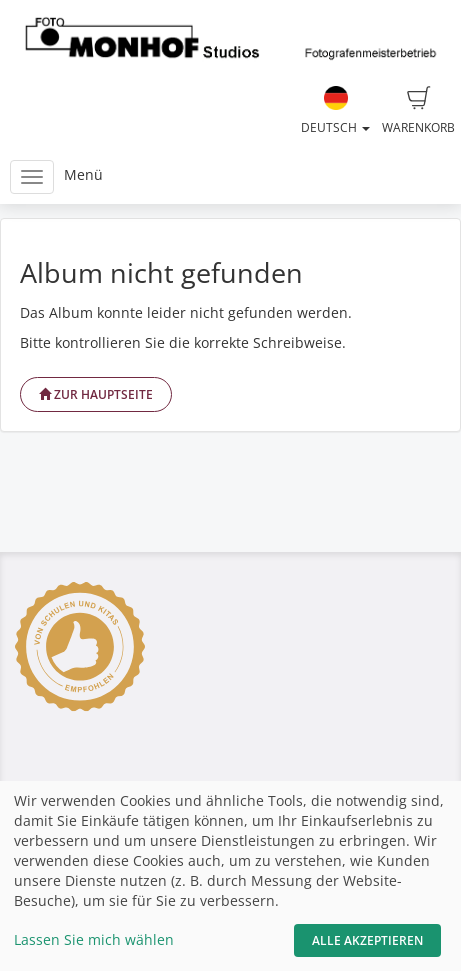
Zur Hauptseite (96, 394)
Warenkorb (418, 111)
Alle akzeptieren (367, 940)
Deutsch (335, 111)
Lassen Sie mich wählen (94, 939)
